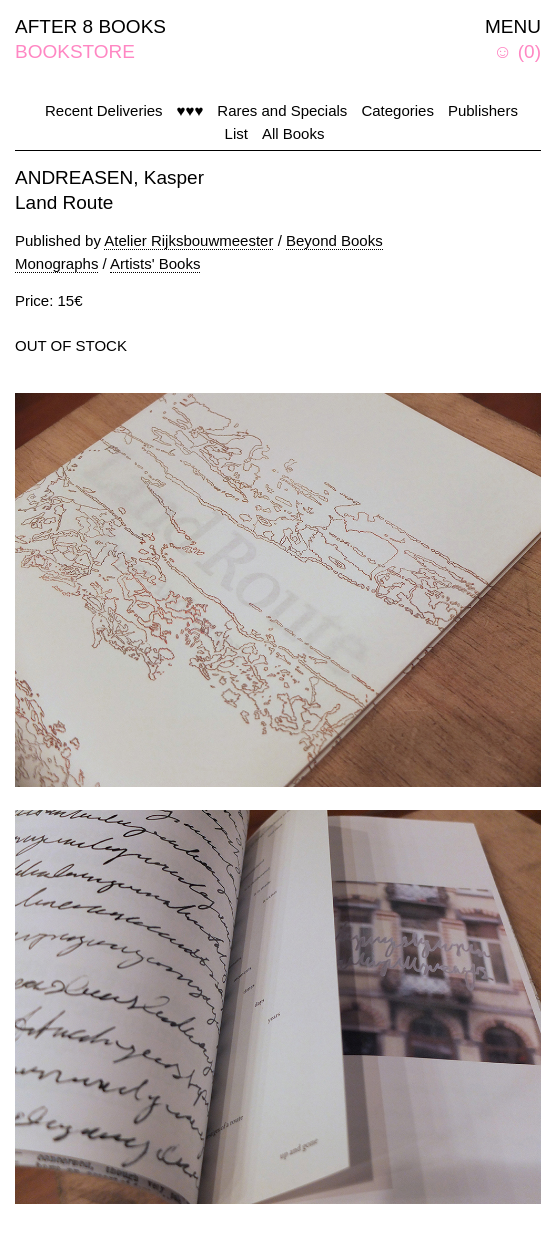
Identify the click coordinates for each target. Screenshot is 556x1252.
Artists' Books (155, 263)
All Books (293, 133)
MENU (513, 26)
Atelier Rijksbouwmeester (188, 240)
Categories (397, 110)
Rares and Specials (282, 110)
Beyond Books (334, 240)
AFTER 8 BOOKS (90, 26)
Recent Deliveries (104, 110)
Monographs (56, 263)
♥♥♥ (190, 110)
